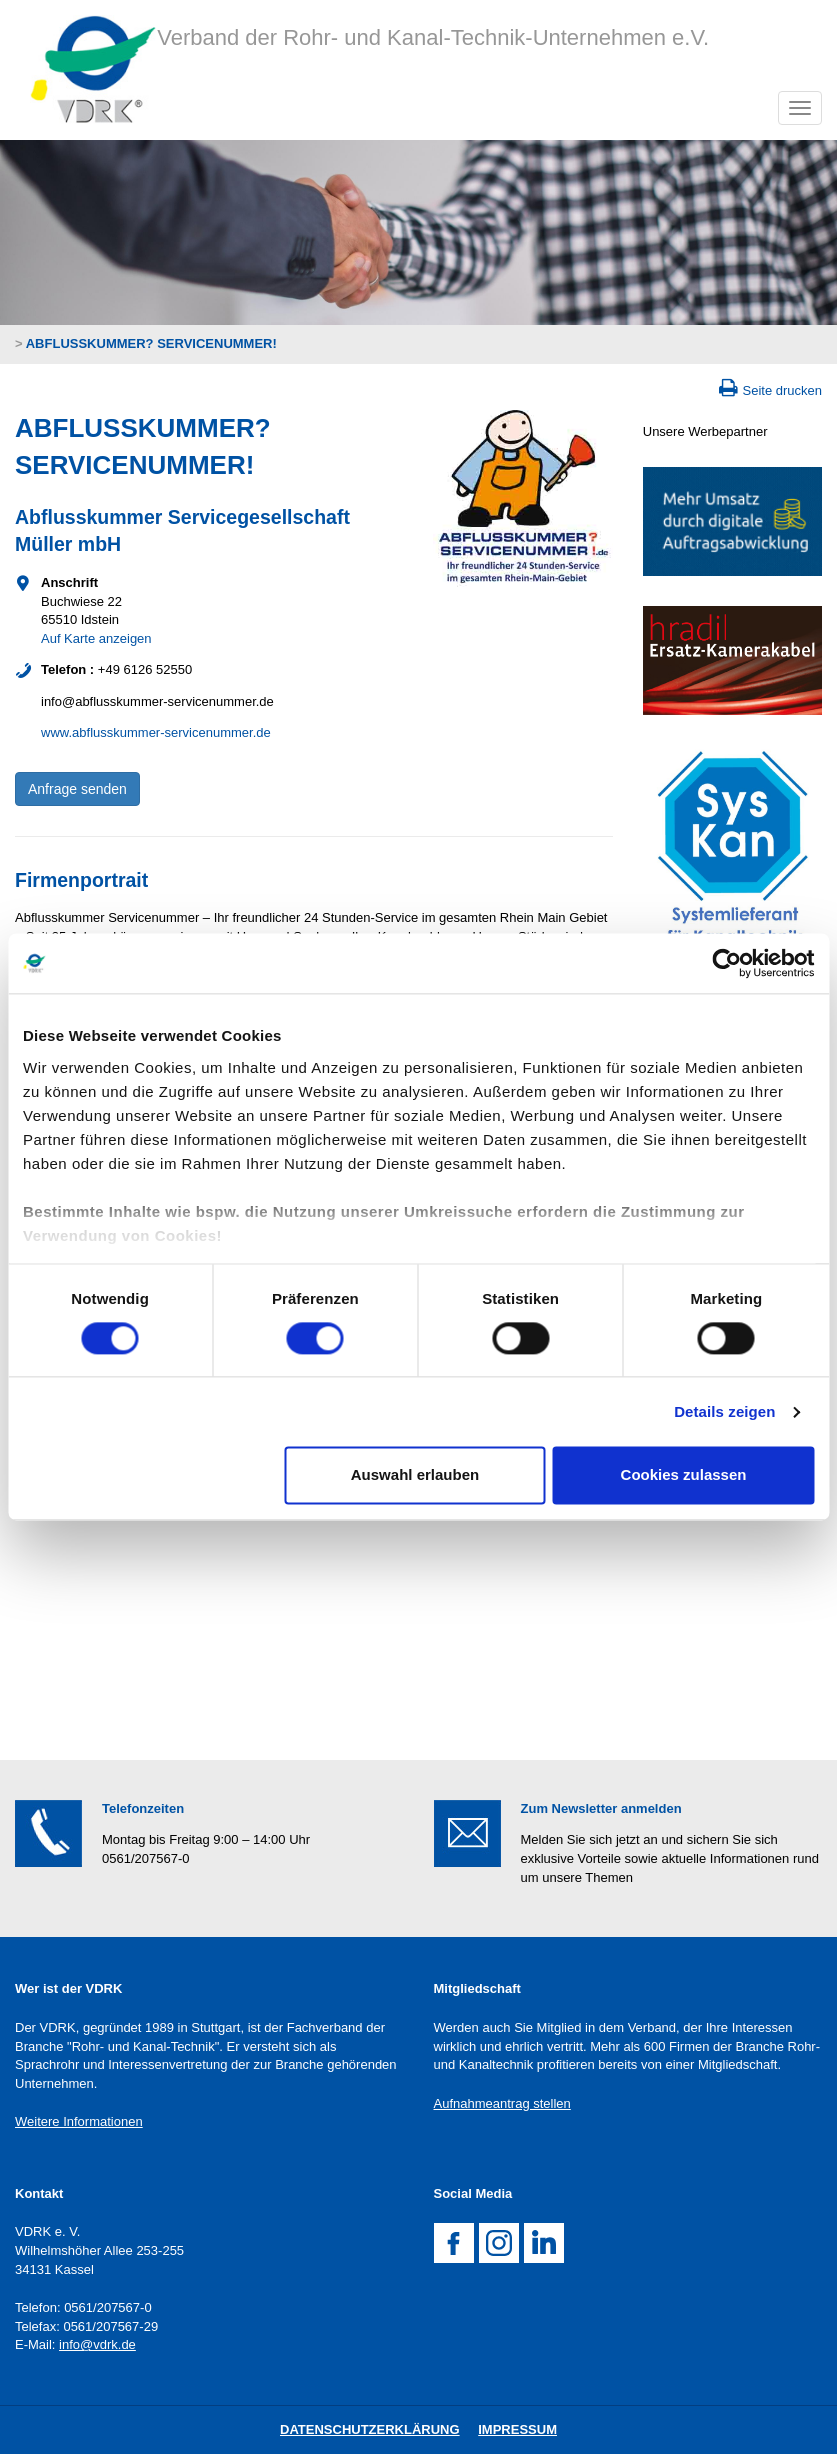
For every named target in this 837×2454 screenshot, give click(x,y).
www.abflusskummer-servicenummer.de (156, 732)
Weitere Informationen (79, 2121)
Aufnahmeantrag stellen (502, 2103)
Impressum (517, 2429)
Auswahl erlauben (415, 1475)
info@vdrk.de (97, 2344)
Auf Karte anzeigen (96, 638)
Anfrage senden (77, 789)
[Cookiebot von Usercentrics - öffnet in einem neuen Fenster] (726, 963)
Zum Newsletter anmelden (601, 1808)
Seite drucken (783, 390)
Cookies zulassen (684, 1475)
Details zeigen (724, 1411)
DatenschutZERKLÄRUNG (370, 2429)
